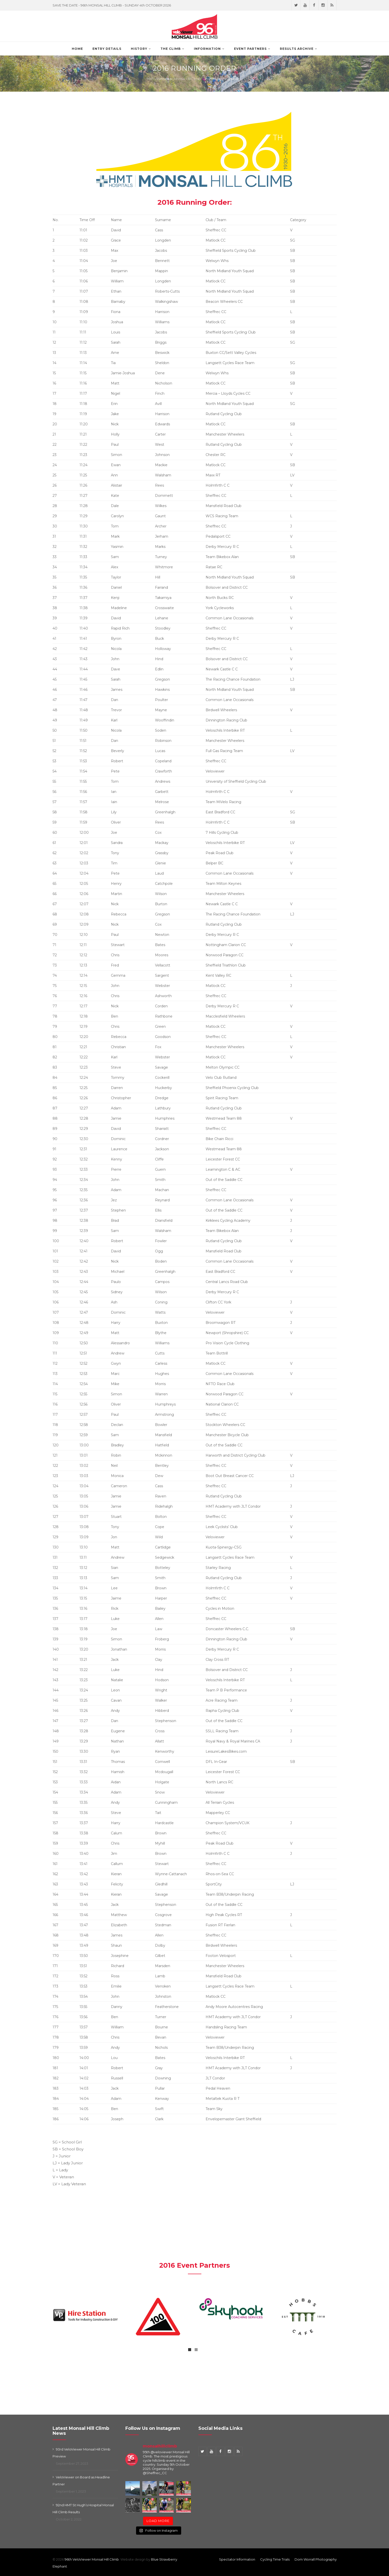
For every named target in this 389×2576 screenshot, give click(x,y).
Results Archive (296, 49)
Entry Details (106, 49)
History (139, 49)
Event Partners (250, 49)
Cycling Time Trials (275, 2559)
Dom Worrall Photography (316, 2559)
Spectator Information (237, 2559)
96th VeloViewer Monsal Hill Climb (92, 2559)
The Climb (170, 49)
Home (77, 49)
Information (207, 49)
